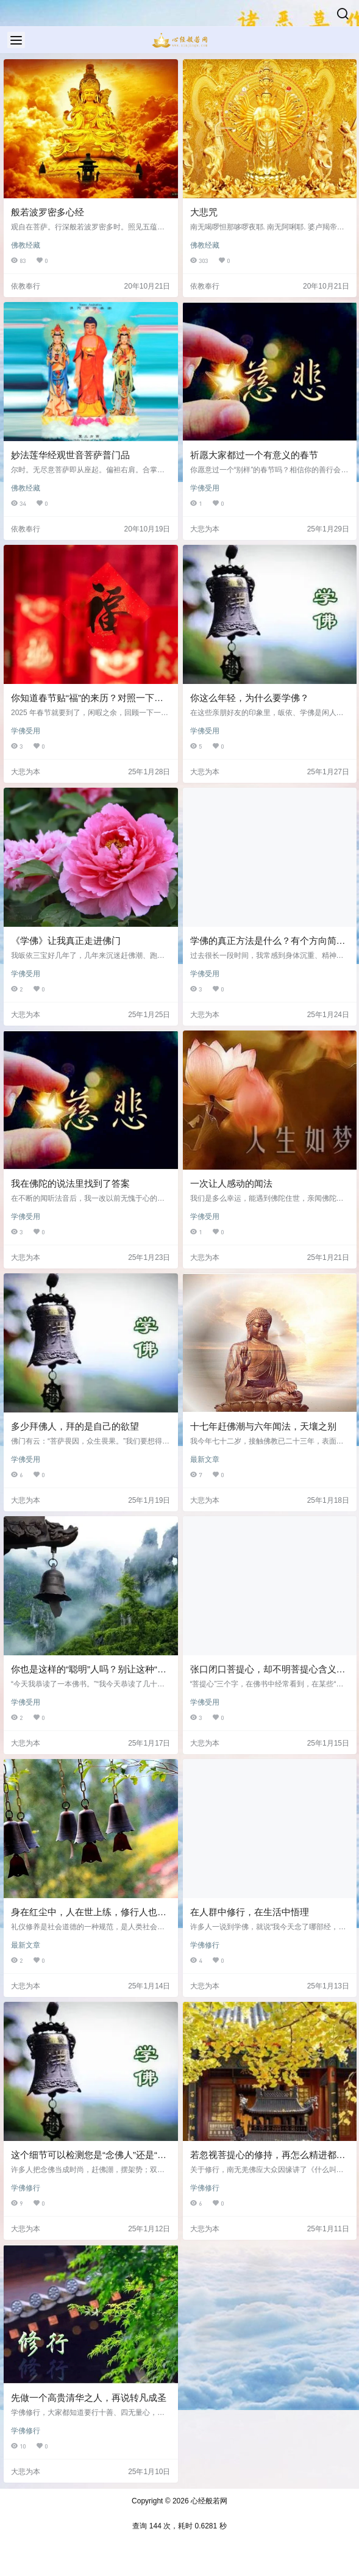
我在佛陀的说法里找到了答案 (70, 1183)
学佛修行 (204, 1945)
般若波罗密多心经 (47, 212)
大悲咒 (204, 212)
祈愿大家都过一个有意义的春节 (254, 455)
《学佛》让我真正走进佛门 (66, 940)
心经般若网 (208, 2501)
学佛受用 (204, 488)
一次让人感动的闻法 (231, 1183)
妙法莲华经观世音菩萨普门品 (70, 455)
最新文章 (204, 1459)
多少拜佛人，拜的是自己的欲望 (75, 1426)
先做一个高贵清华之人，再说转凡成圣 (88, 2397)
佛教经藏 (25, 245)
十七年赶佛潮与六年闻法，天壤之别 (263, 1426)
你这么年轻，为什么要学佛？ (249, 698)
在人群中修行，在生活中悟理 (249, 1912)
